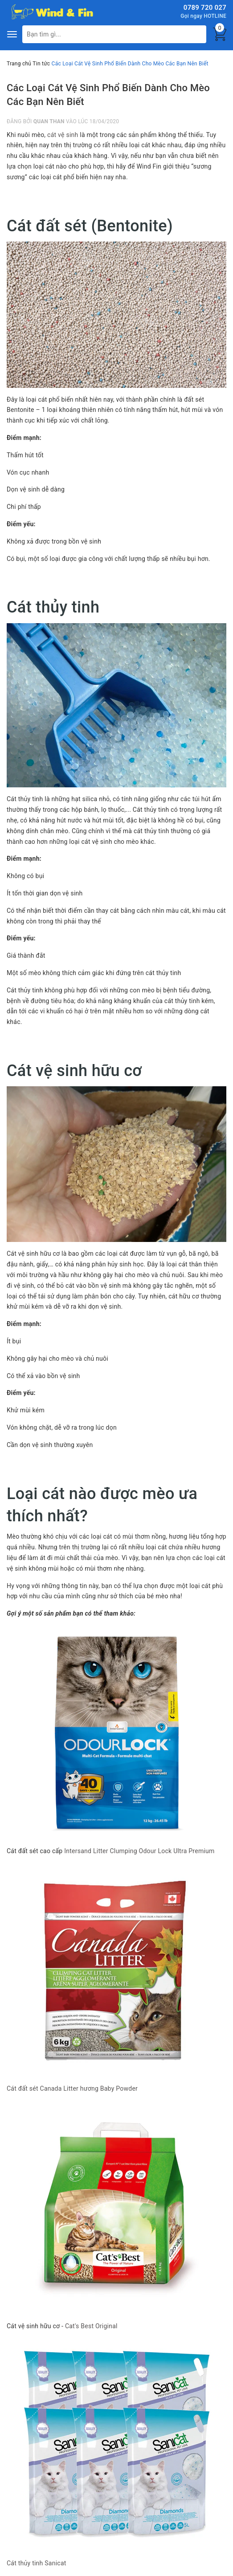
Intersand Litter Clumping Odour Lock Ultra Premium (139, 1850)
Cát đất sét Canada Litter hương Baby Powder (72, 2088)
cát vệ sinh (62, 134)
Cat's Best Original (91, 2326)
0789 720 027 (205, 8)
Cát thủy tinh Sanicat (36, 2563)
